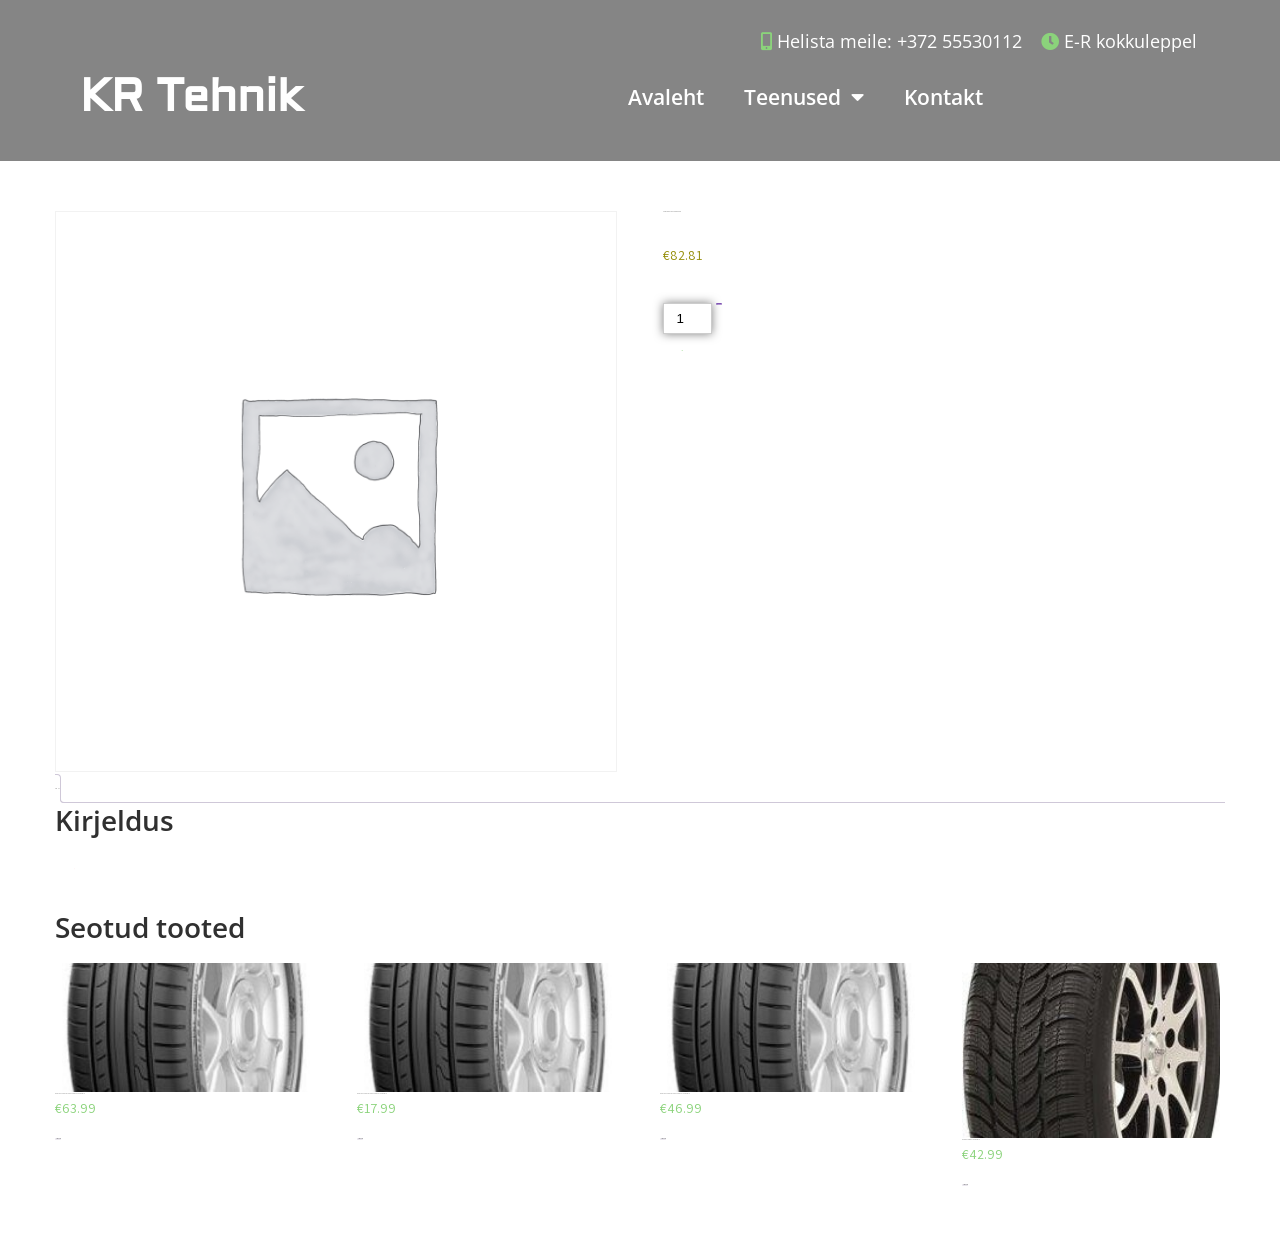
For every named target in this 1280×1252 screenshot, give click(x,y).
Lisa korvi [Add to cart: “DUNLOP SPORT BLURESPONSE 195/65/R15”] (360, 1138)
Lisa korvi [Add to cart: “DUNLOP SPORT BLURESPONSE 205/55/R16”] (58, 1138)
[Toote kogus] (687, 318)
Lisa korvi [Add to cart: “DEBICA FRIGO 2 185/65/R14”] (965, 1184)
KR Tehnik (191, 96)
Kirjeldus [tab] (56, 788)
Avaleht (666, 97)
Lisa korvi (719, 304)
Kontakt (943, 97)
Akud (682, 350)
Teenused (804, 97)
